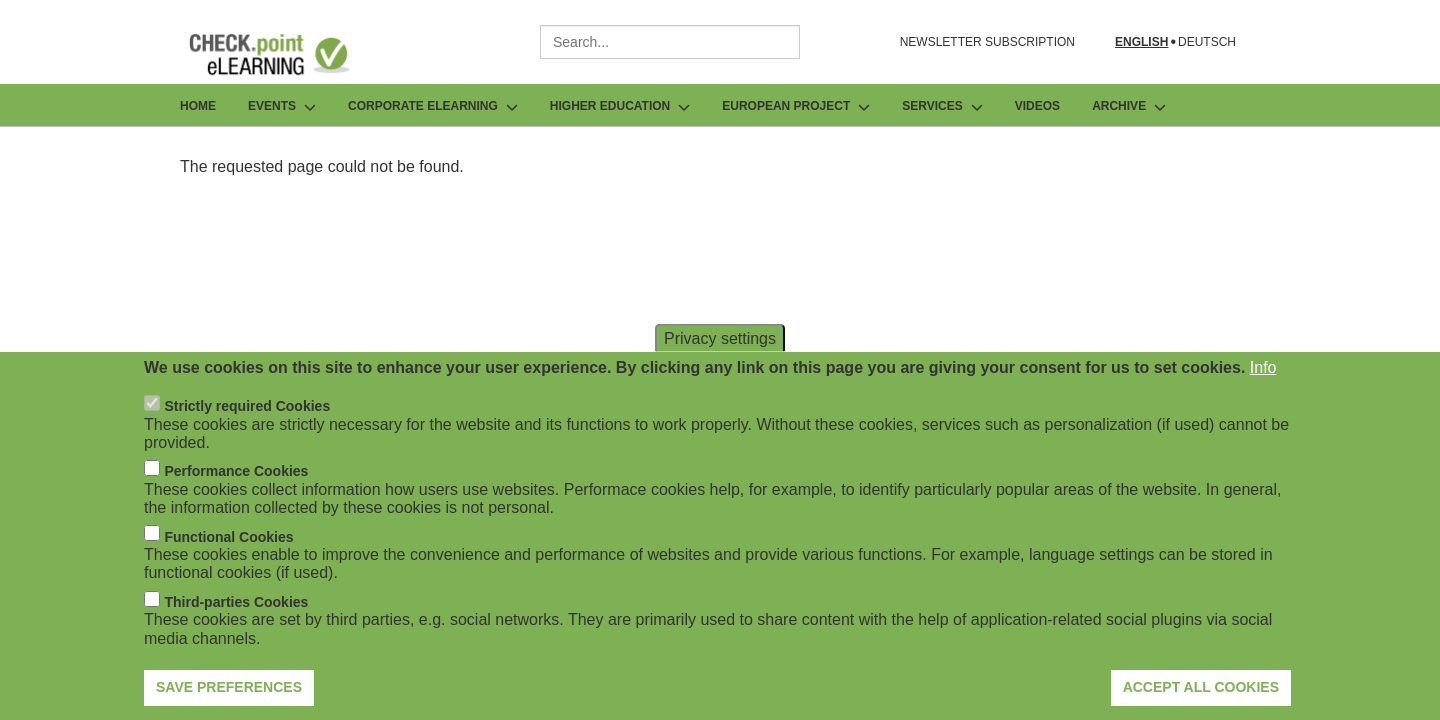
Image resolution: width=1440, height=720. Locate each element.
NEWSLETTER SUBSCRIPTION (987, 42)
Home (198, 106)
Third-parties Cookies (236, 631)
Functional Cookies (228, 566)
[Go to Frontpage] (284, 54)
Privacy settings (720, 367)
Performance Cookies (236, 501)
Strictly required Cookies (247, 435)
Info (1263, 396)
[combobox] (670, 42)
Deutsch (1207, 42)
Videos (1037, 106)
